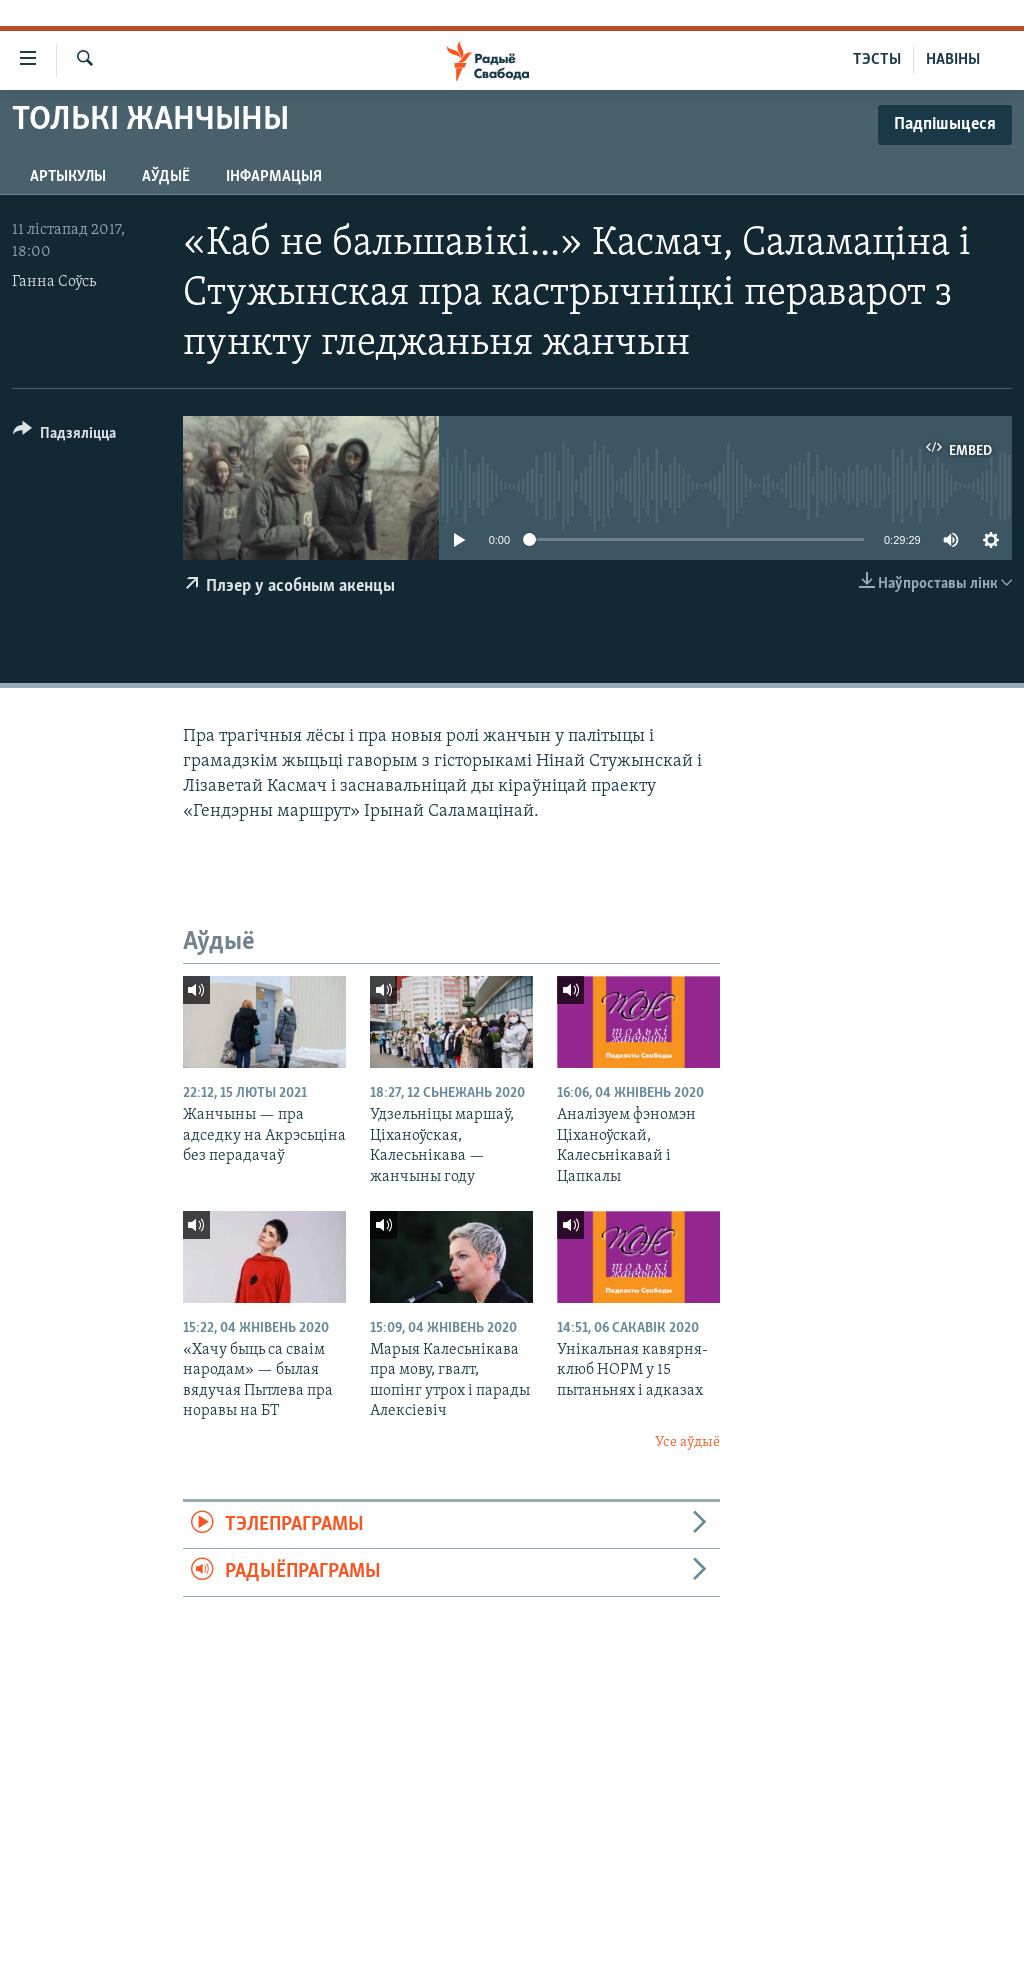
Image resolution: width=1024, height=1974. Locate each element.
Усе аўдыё (687, 1442)
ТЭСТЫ (877, 60)
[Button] (64, 436)
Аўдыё (166, 177)
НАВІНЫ (953, 60)
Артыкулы (68, 177)
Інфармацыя (274, 177)
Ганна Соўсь (54, 282)
